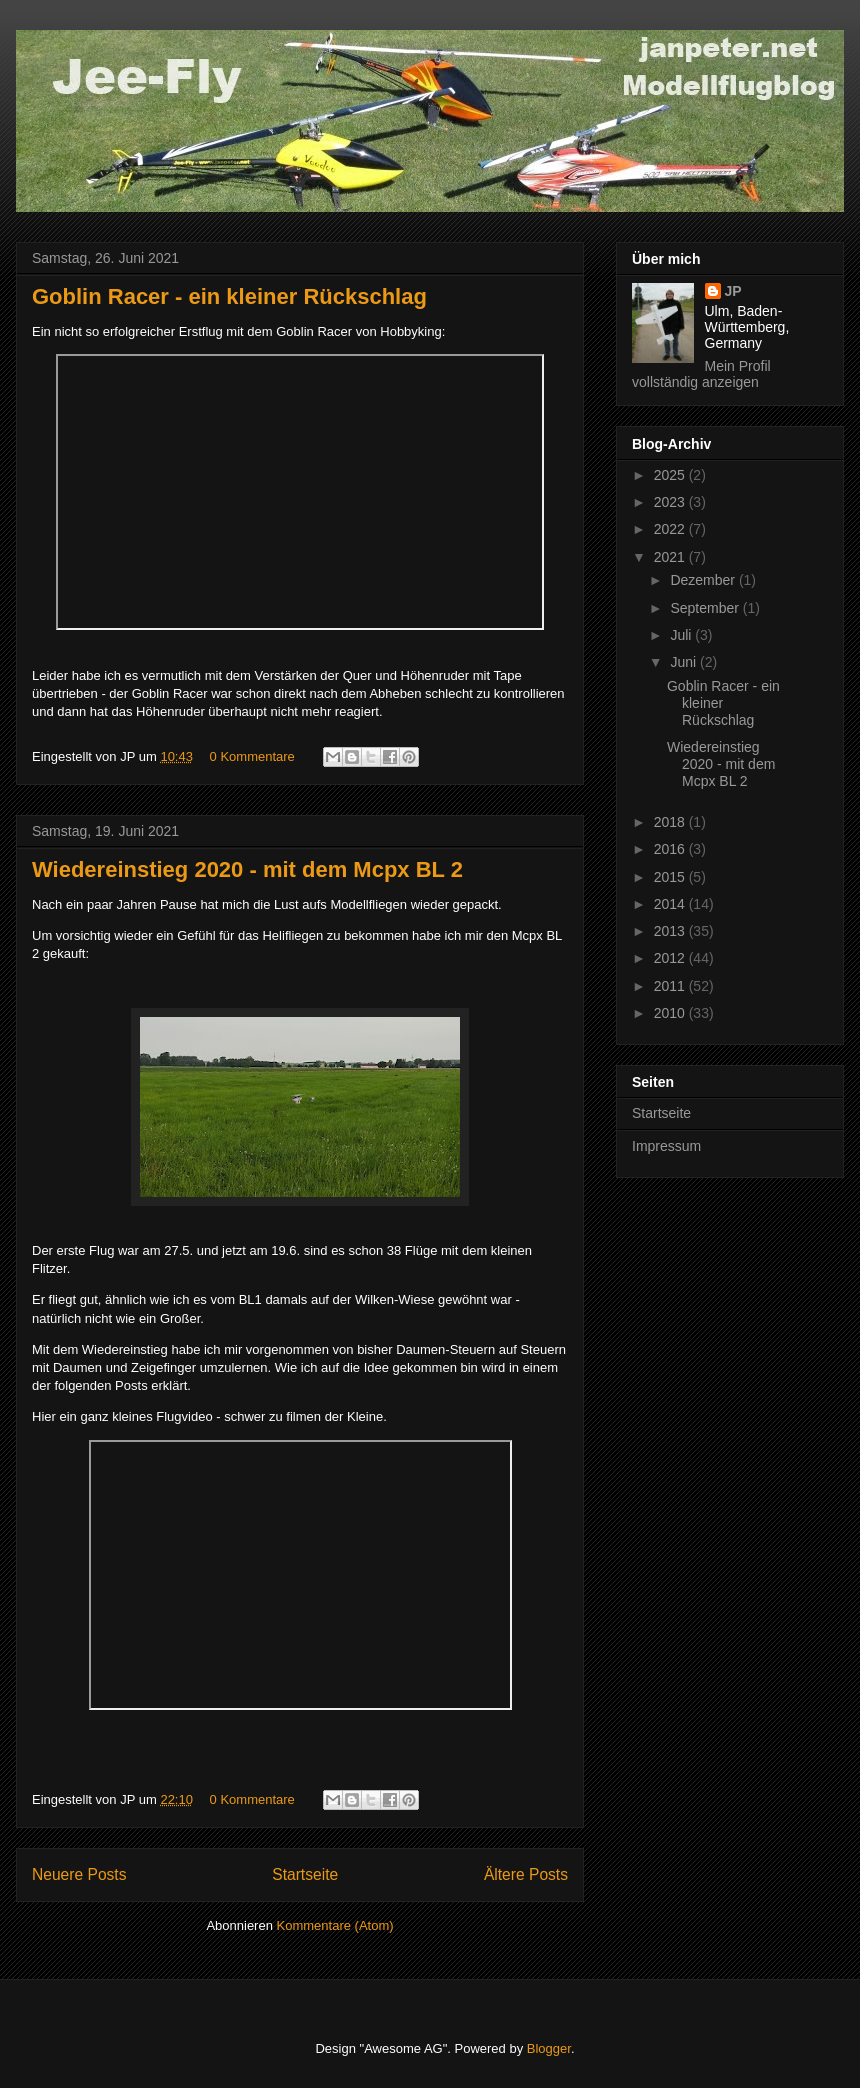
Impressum (666, 1146)
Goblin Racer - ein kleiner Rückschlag (229, 296)
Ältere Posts (526, 1874)
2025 (671, 475)
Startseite (305, 1874)
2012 (671, 958)
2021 (671, 557)
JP (733, 291)
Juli (682, 635)
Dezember (704, 580)
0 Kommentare (252, 756)
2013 (671, 931)
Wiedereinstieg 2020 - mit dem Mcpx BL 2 (247, 869)
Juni (685, 662)
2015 (671, 877)
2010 (671, 1013)
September (706, 608)
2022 (671, 529)
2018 (671, 822)
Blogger (549, 2048)
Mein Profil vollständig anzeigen (701, 374)
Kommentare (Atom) (335, 1925)
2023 (671, 502)
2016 (671, 849)
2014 (671, 904)
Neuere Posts (79, 1874)
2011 (671, 986)
